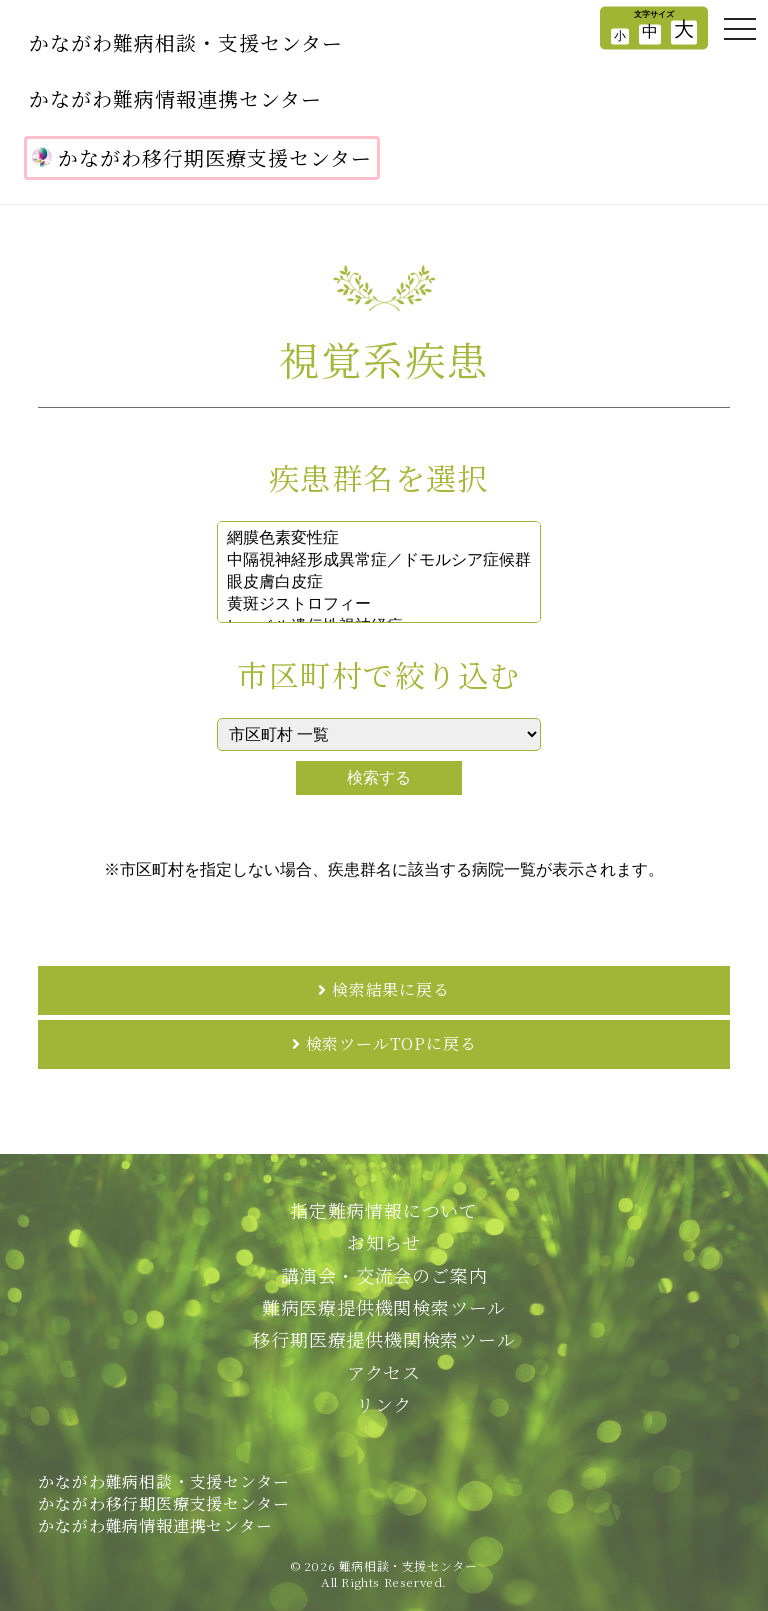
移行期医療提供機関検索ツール (383, 1339)
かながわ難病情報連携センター (175, 98)
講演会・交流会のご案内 (384, 1275)
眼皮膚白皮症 (379, 583)
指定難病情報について (384, 1210)
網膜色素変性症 (379, 539)
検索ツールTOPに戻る (391, 1043)
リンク (384, 1404)
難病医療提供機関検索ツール (384, 1307)
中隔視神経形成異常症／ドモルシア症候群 (379, 561)
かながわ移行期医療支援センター (202, 157)
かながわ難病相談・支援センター (186, 42)
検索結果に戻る (391, 989)
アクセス (384, 1372)
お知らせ (384, 1242)
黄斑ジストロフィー (379, 605)
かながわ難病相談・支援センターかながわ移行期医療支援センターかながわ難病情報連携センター (163, 1504)
